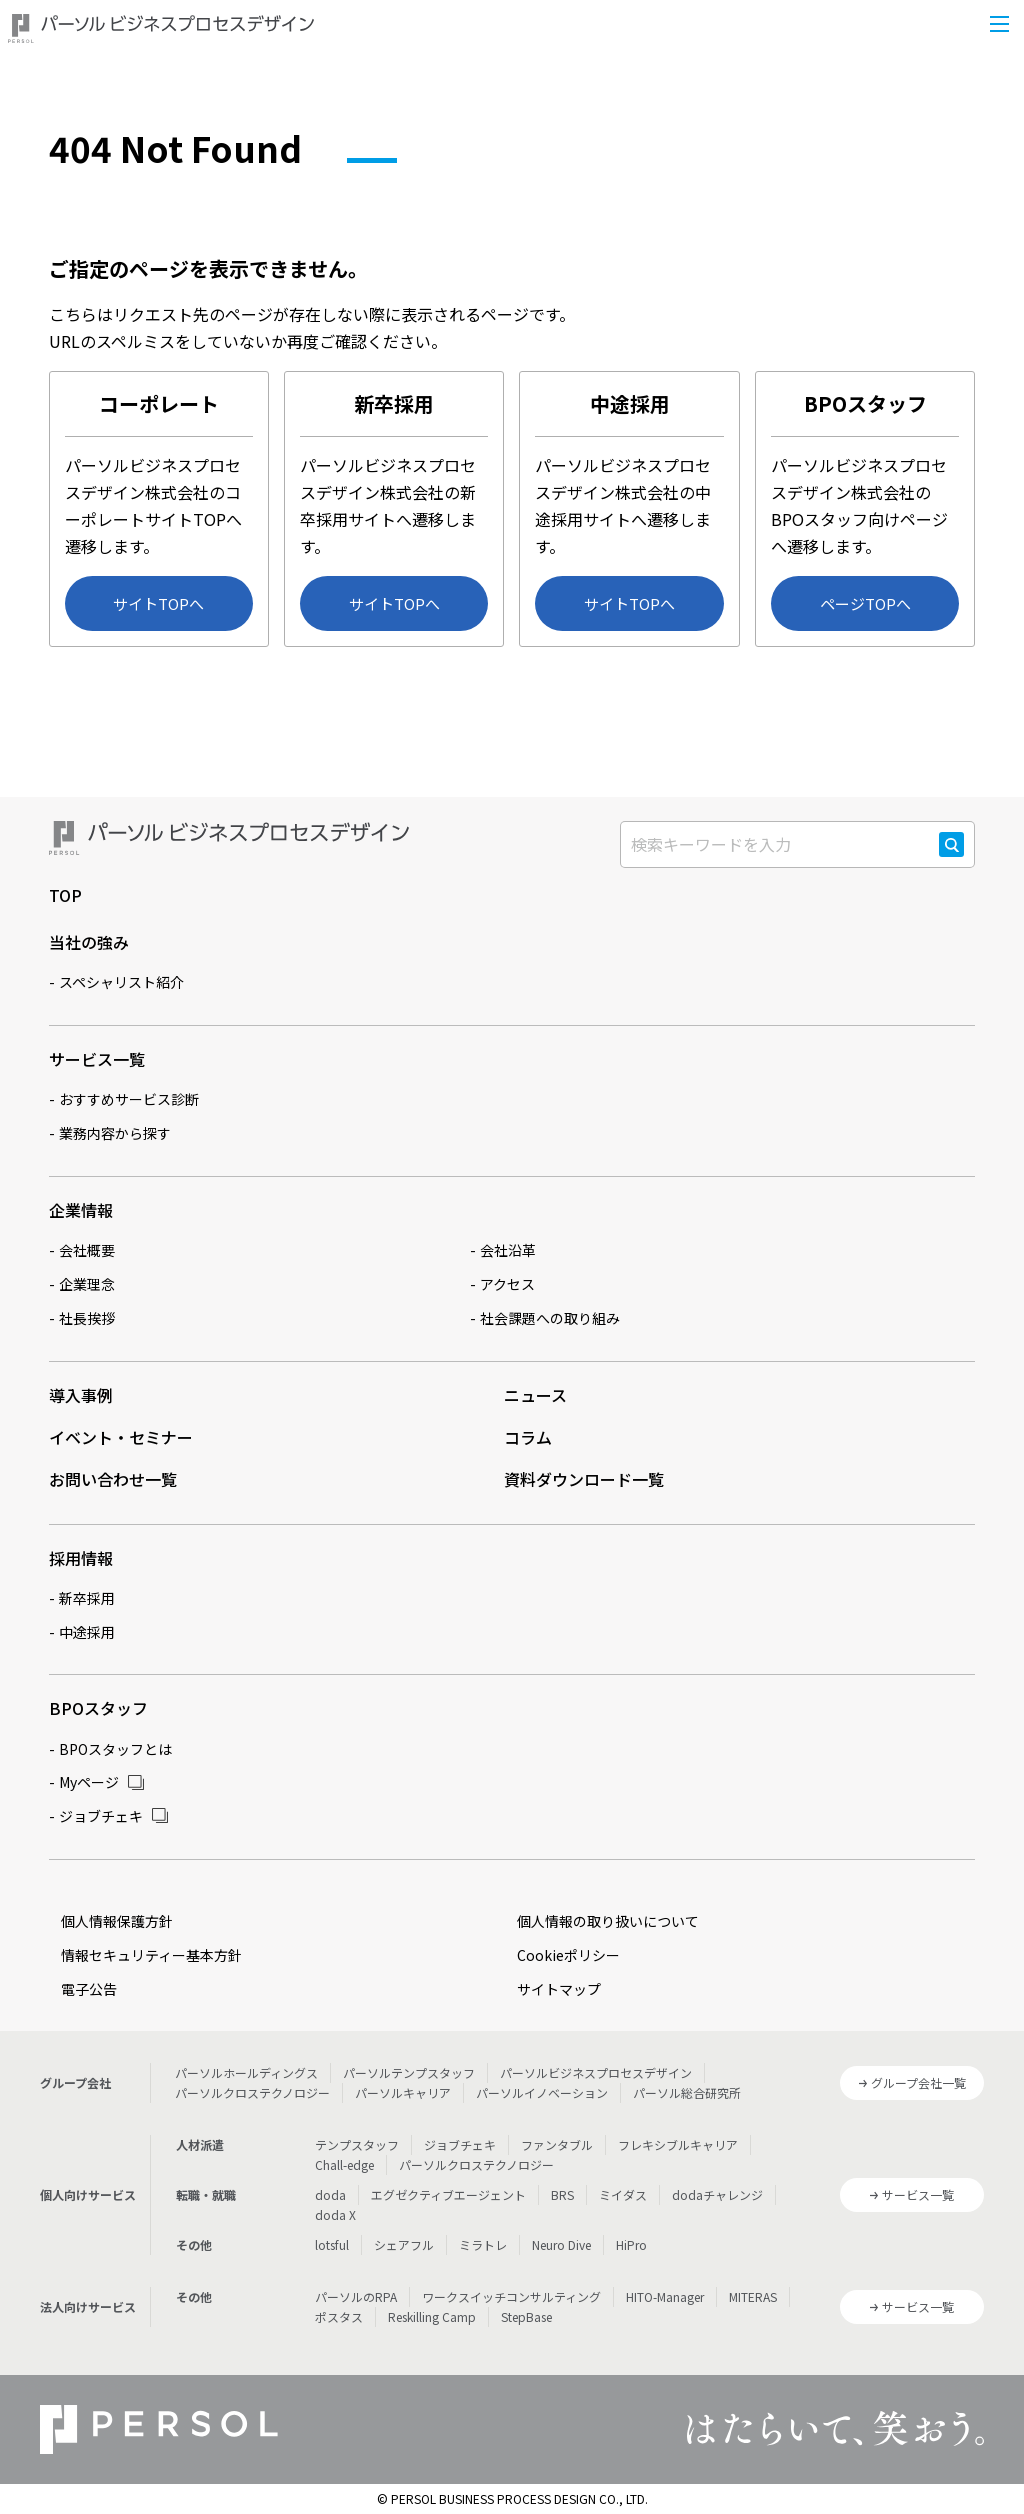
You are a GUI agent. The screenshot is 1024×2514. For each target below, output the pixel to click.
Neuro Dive (561, 2244)
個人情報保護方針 (117, 1921)
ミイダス (623, 2194)
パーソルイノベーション (542, 2092)
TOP (65, 895)
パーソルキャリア (403, 2092)
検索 (952, 856)
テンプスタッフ (357, 2144)
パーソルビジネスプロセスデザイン (596, 2072)
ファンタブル (557, 2144)
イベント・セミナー (121, 1437)
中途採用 (87, 1632)
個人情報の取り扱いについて (608, 1921)
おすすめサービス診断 (129, 1099)
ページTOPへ (865, 603)
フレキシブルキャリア (678, 2144)
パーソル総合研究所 (687, 2092)
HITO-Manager (665, 2296)
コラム (528, 1437)
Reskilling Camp (432, 2316)
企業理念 (87, 1284)
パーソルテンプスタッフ (409, 2072)
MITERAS (753, 2296)
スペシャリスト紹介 (121, 982)
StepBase (526, 2316)
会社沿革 (508, 1250)
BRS (562, 2194)
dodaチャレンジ (717, 2194)
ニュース (535, 1395)
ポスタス (339, 2316)
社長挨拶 (87, 1318)
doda (330, 2194)
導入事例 (81, 1395)
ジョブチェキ (101, 1816)
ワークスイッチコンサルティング (511, 2296)
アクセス (507, 1284)
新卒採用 (87, 1598)
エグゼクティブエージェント (448, 2194)
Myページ (89, 1782)
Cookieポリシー (568, 1955)
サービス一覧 (97, 1059)
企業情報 (81, 1210)
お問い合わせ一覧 (113, 1479)
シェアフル (404, 2244)
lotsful (332, 2244)
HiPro (631, 2244)
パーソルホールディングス (246, 2072)
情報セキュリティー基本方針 (151, 1955)
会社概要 (87, 1250)
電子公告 (89, 1989)
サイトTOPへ (158, 603)
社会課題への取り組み (550, 1318)
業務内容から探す (115, 1133)
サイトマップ (559, 1989)
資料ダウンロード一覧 (584, 1479)
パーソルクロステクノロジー (252, 2092)
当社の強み (89, 942)
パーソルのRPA (356, 2296)
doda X (335, 2214)
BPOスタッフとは (115, 1749)
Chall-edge (344, 2164)
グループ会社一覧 (918, 2082)
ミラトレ (483, 2244)
